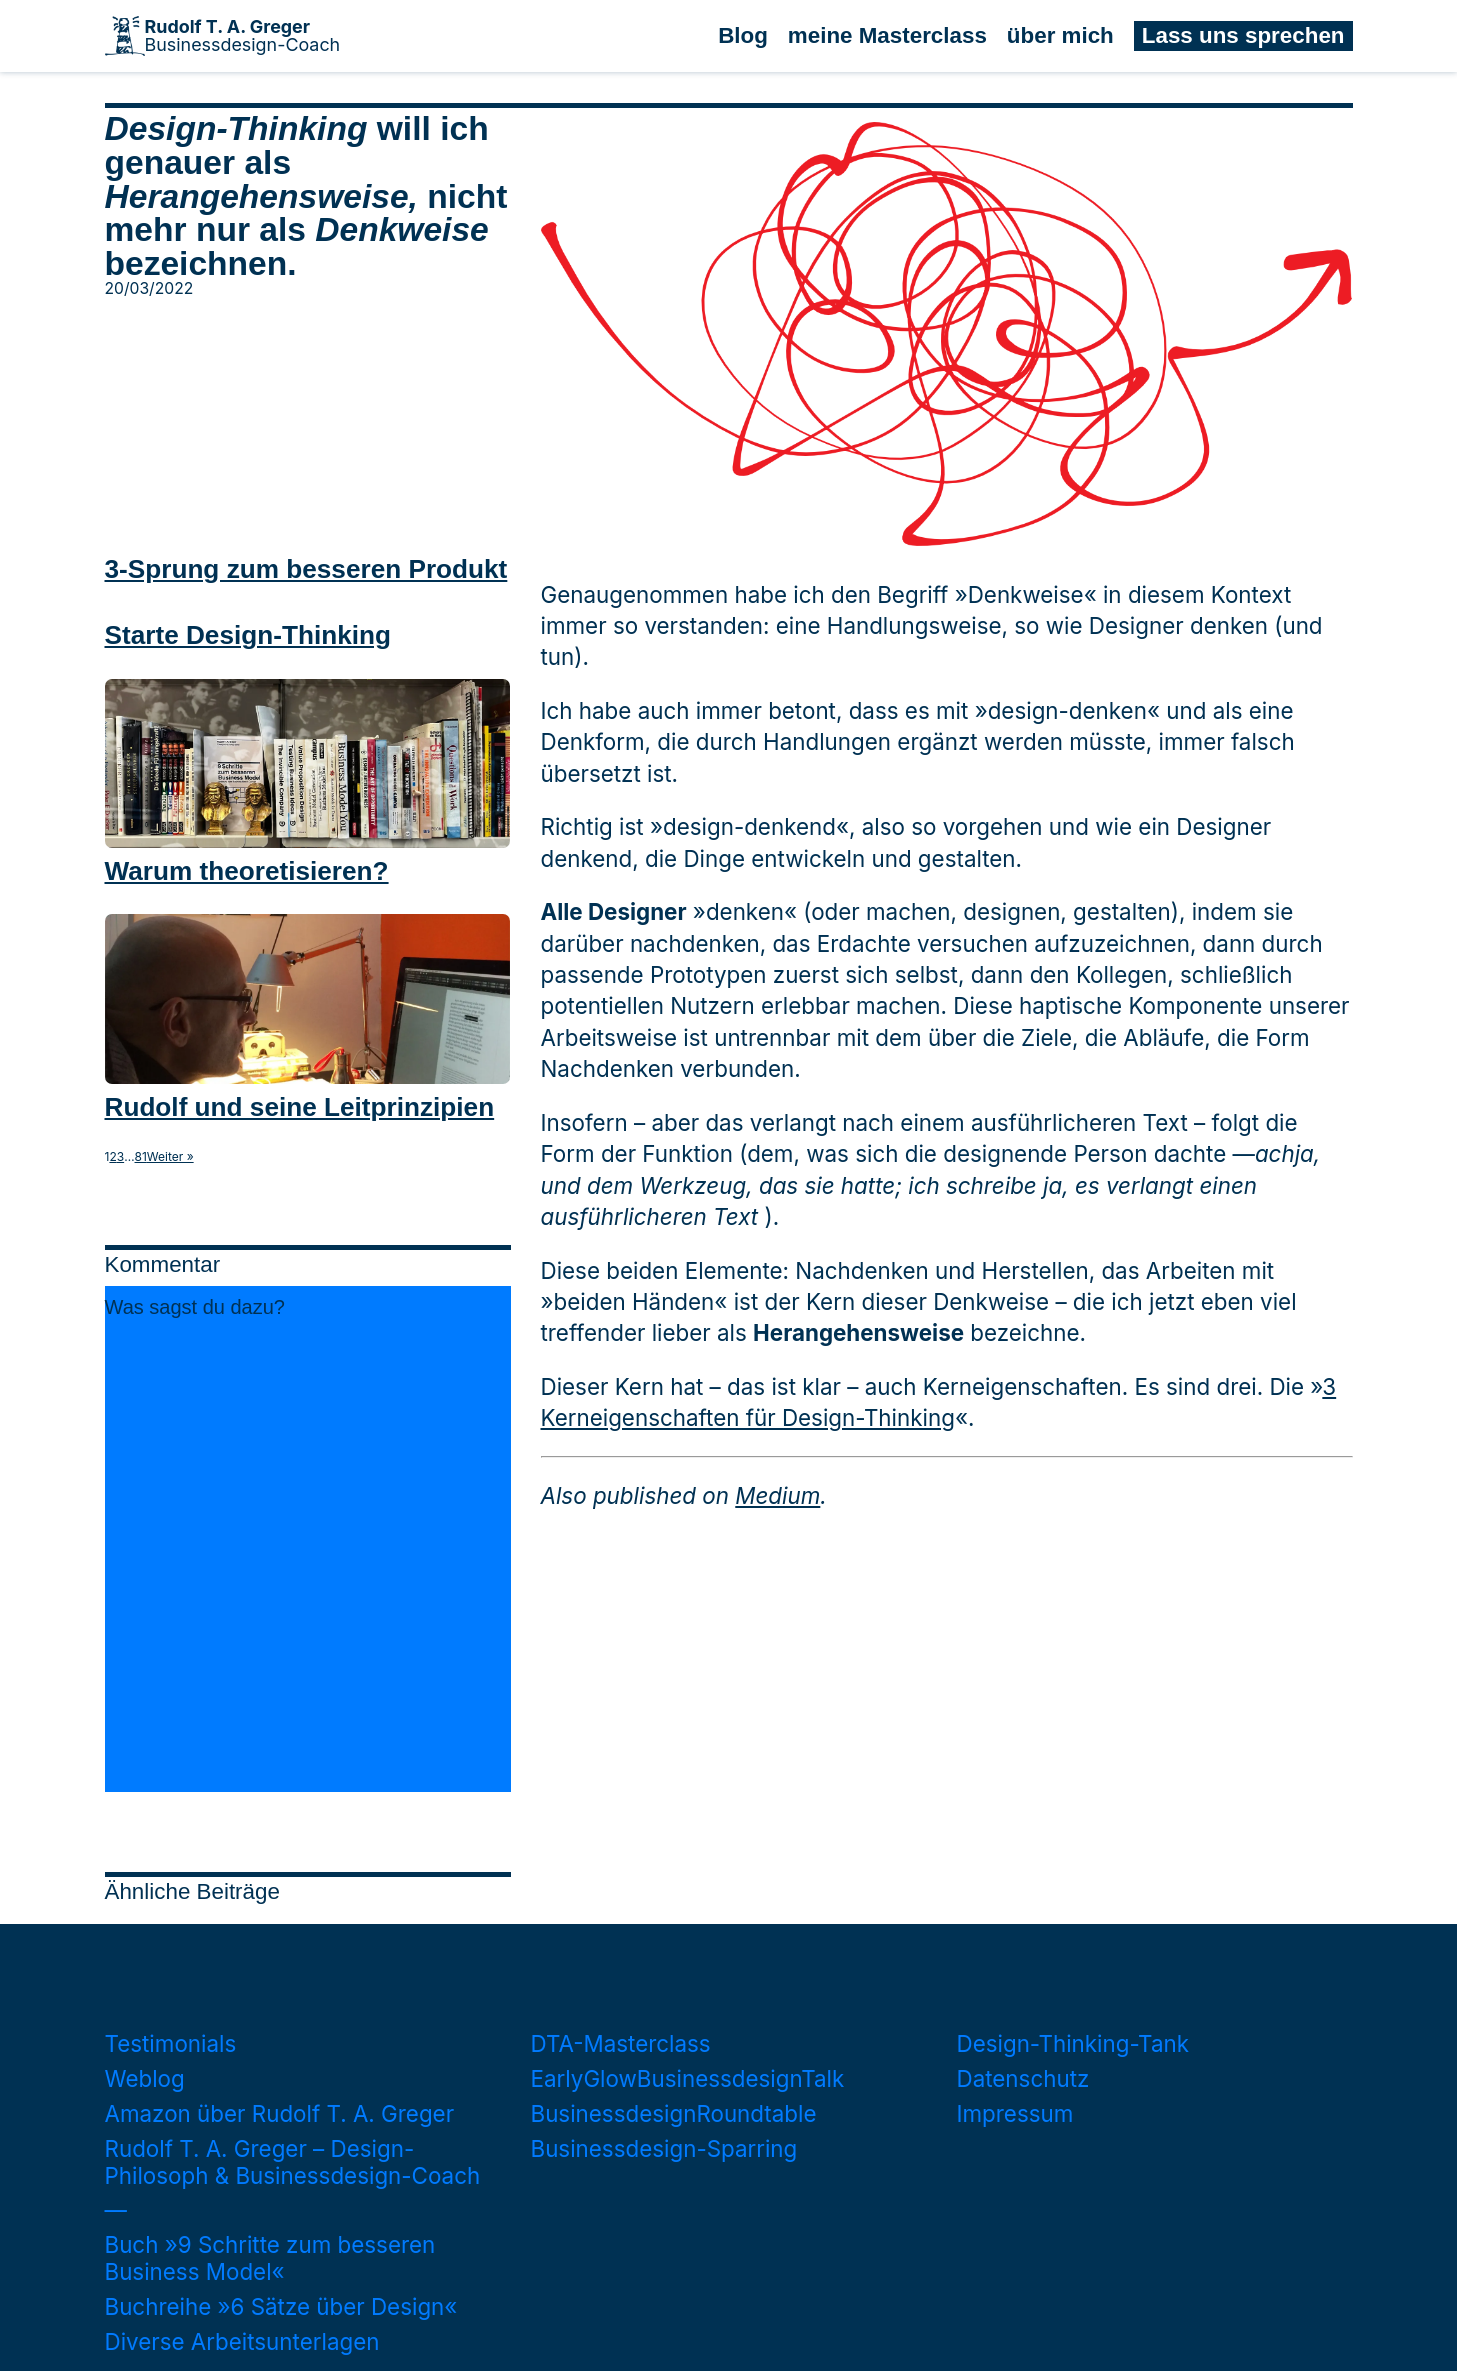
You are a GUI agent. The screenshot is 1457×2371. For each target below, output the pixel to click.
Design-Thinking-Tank (1073, 2043)
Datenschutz (1023, 2078)
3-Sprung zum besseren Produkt (306, 569)
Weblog (145, 2078)
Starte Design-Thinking (248, 635)
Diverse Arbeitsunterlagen (242, 2341)
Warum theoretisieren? (247, 871)
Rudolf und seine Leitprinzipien (300, 1107)
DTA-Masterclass (621, 2043)
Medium (777, 1495)
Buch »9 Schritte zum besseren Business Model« (270, 2258)
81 (141, 1157)
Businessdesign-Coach (243, 36)
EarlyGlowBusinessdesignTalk (688, 2078)
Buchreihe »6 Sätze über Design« (281, 2306)
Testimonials (171, 2043)
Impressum (1015, 2113)
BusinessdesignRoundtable (674, 2113)
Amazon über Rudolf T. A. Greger (280, 2113)
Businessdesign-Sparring (664, 2148)
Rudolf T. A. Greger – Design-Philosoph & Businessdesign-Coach (293, 2162)
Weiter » (170, 1157)
